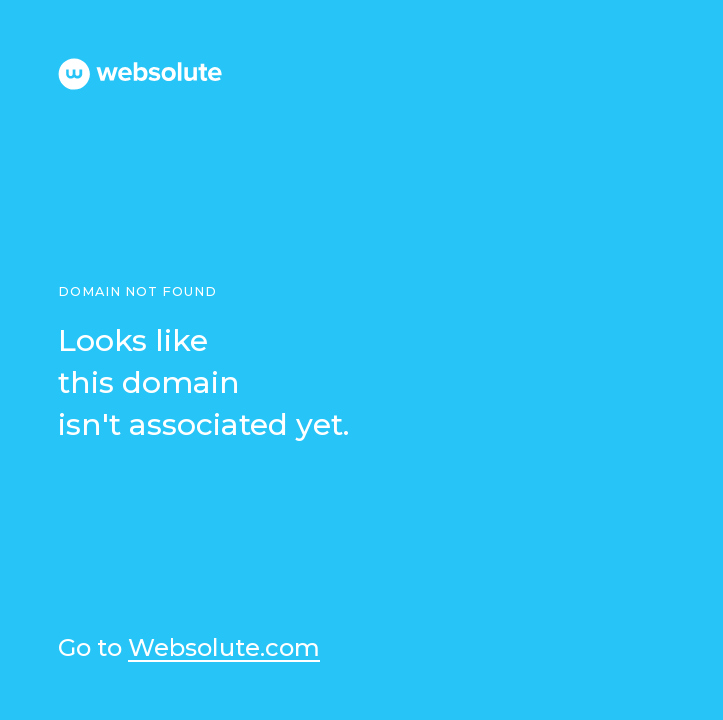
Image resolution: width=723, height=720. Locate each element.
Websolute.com (224, 649)
